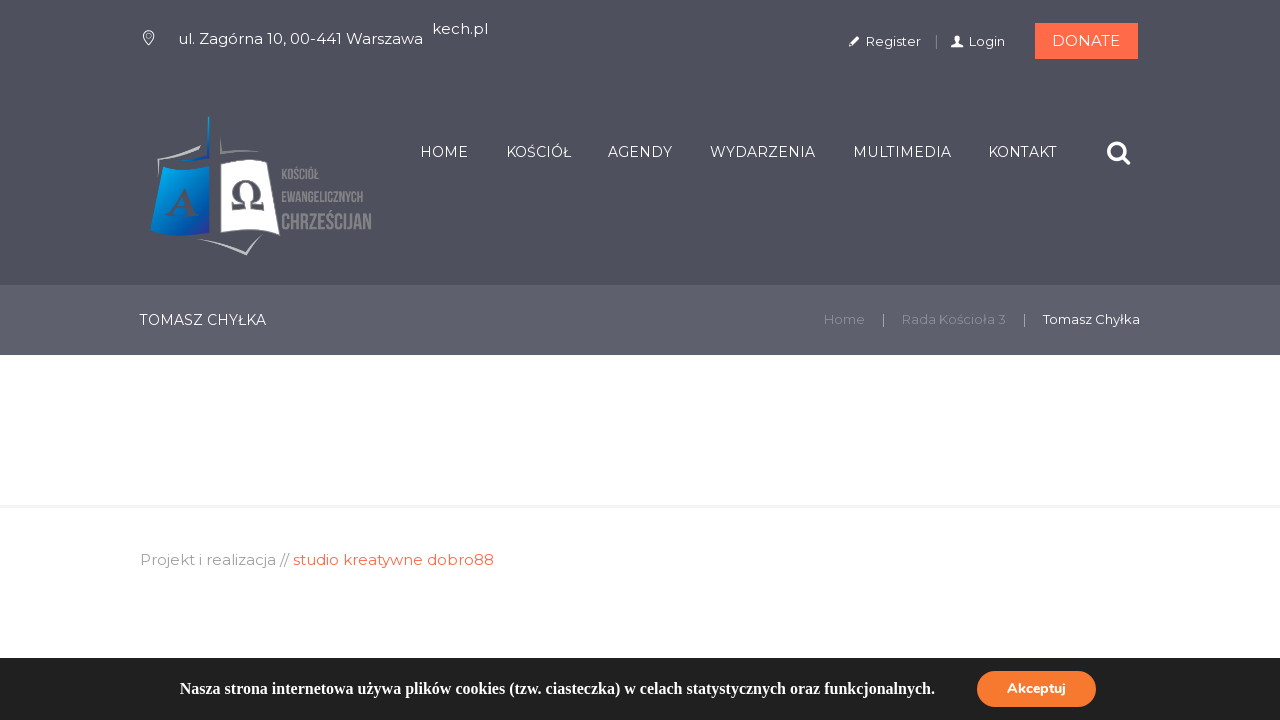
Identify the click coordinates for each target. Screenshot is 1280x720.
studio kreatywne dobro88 (393, 559)
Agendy (640, 152)
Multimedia (902, 152)
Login (987, 41)
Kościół (538, 152)
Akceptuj (1036, 688)
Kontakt (1022, 152)
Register (893, 41)
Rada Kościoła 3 (954, 319)
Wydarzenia (762, 152)
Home (444, 152)
